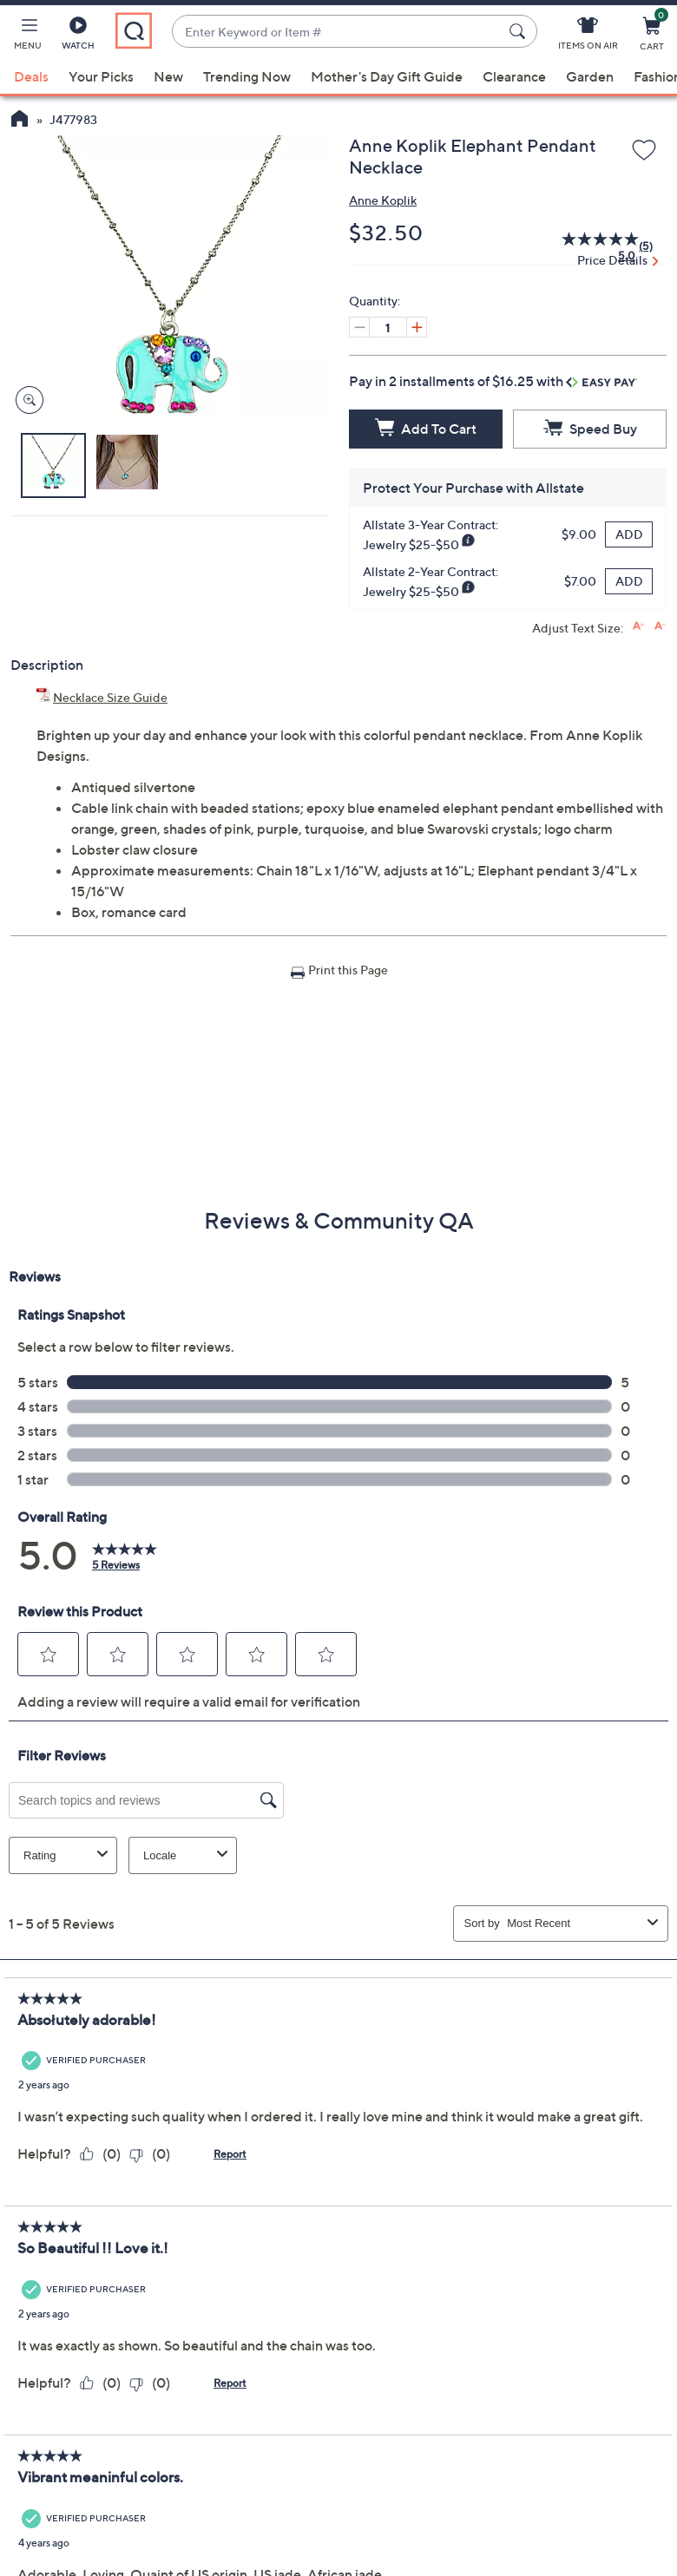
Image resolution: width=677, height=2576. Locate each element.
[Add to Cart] (426, 429)
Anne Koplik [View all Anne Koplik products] (383, 200)
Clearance (514, 76)
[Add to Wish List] (644, 151)
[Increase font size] (638, 626)
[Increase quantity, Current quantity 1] (416, 327)
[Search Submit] (519, 31)
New (168, 76)
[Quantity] (388, 327)
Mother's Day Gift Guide (387, 76)
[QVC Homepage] (19, 120)
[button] (28, 36)
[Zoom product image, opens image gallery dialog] (25, 400)
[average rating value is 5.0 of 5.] (590, 246)
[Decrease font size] (660, 626)
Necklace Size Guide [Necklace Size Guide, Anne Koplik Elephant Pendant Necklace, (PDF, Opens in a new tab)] (110, 697)
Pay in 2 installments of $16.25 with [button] (493, 381)
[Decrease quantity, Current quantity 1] (359, 327)
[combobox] (337, 32)
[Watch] (78, 36)
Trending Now (247, 76)
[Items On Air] (588, 36)
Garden (590, 76)
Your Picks (101, 76)
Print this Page (348, 969)
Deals (31, 76)
